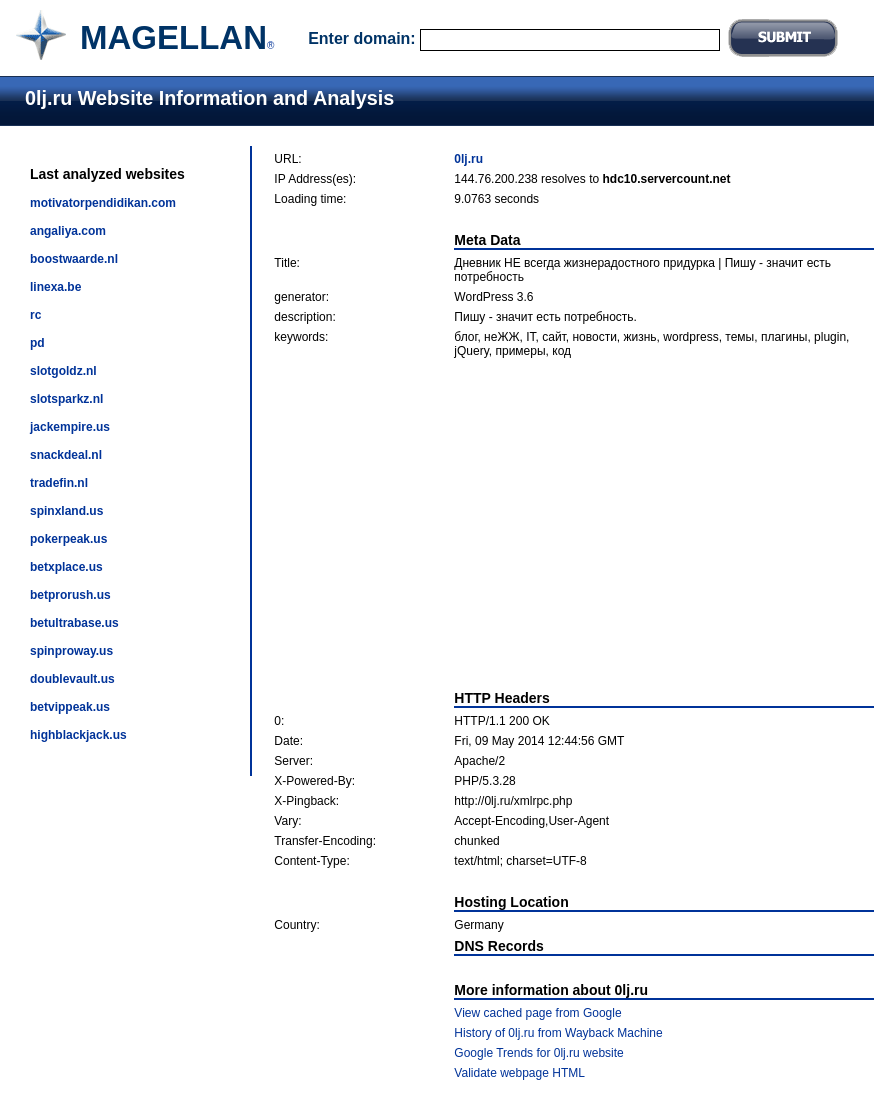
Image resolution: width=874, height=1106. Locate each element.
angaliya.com (68, 231)
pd (37, 343)
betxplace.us (66, 567)
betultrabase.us (74, 623)
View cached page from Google (537, 1013)
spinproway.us (71, 651)
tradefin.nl (59, 483)
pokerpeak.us (68, 539)
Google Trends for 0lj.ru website (538, 1053)
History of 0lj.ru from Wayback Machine (558, 1033)
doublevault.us (72, 679)
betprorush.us (70, 595)
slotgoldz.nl (63, 371)
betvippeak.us (70, 707)
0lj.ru (468, 159)
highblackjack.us (78, 735)
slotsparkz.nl (66, 399)
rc (35, 315)
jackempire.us (70, 427)
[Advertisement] (574, 524)
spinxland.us (66, 511)
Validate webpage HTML (519, 1073)
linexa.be (55, 287)
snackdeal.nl (66, 455)
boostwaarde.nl (74, 259)
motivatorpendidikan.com (103, 203)
